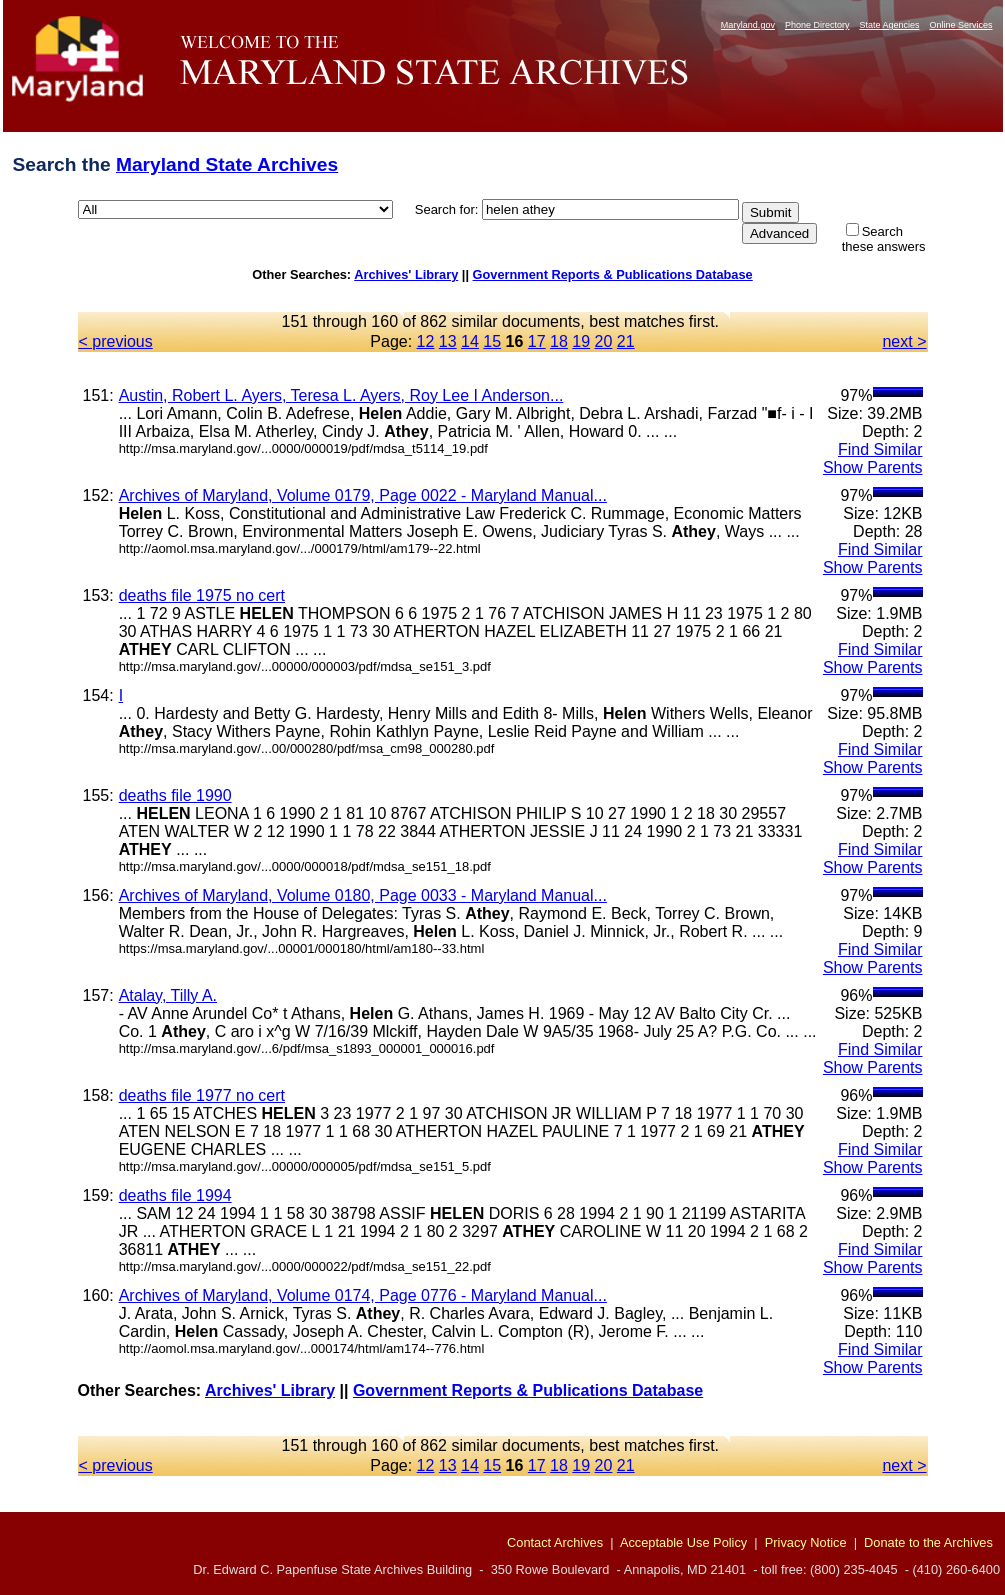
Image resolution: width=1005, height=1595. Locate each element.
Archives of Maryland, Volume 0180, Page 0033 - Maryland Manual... (363, 895)
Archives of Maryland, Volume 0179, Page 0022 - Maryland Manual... (363, 495)
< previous (116, 341)
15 (492, 341)
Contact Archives (555, 1542)
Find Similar (880, 449)
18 (559, 341)
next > (904, 341)
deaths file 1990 (175, 795)
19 (581, 341)
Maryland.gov (748, 25)
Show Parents (873, 467)
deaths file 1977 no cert (202, 1095)
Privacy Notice (806, 1542)
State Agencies (889, 25)
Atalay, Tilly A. (168, 995)
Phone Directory (817, 25)
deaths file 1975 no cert (202, 595)
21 (626, 341)
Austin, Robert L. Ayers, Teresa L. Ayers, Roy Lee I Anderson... (341, 395)
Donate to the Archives (928, 1542)
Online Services (960, 25)
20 (604, 341)
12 (426, 341)
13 (448, 341)
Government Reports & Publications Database (613, 274)
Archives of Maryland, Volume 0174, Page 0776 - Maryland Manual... (363, 1295)
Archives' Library (406, 274)
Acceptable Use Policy (683, 1542)
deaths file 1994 (175, 1195)
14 (470, 341)
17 (537, 341)
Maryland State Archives (227, 164)
